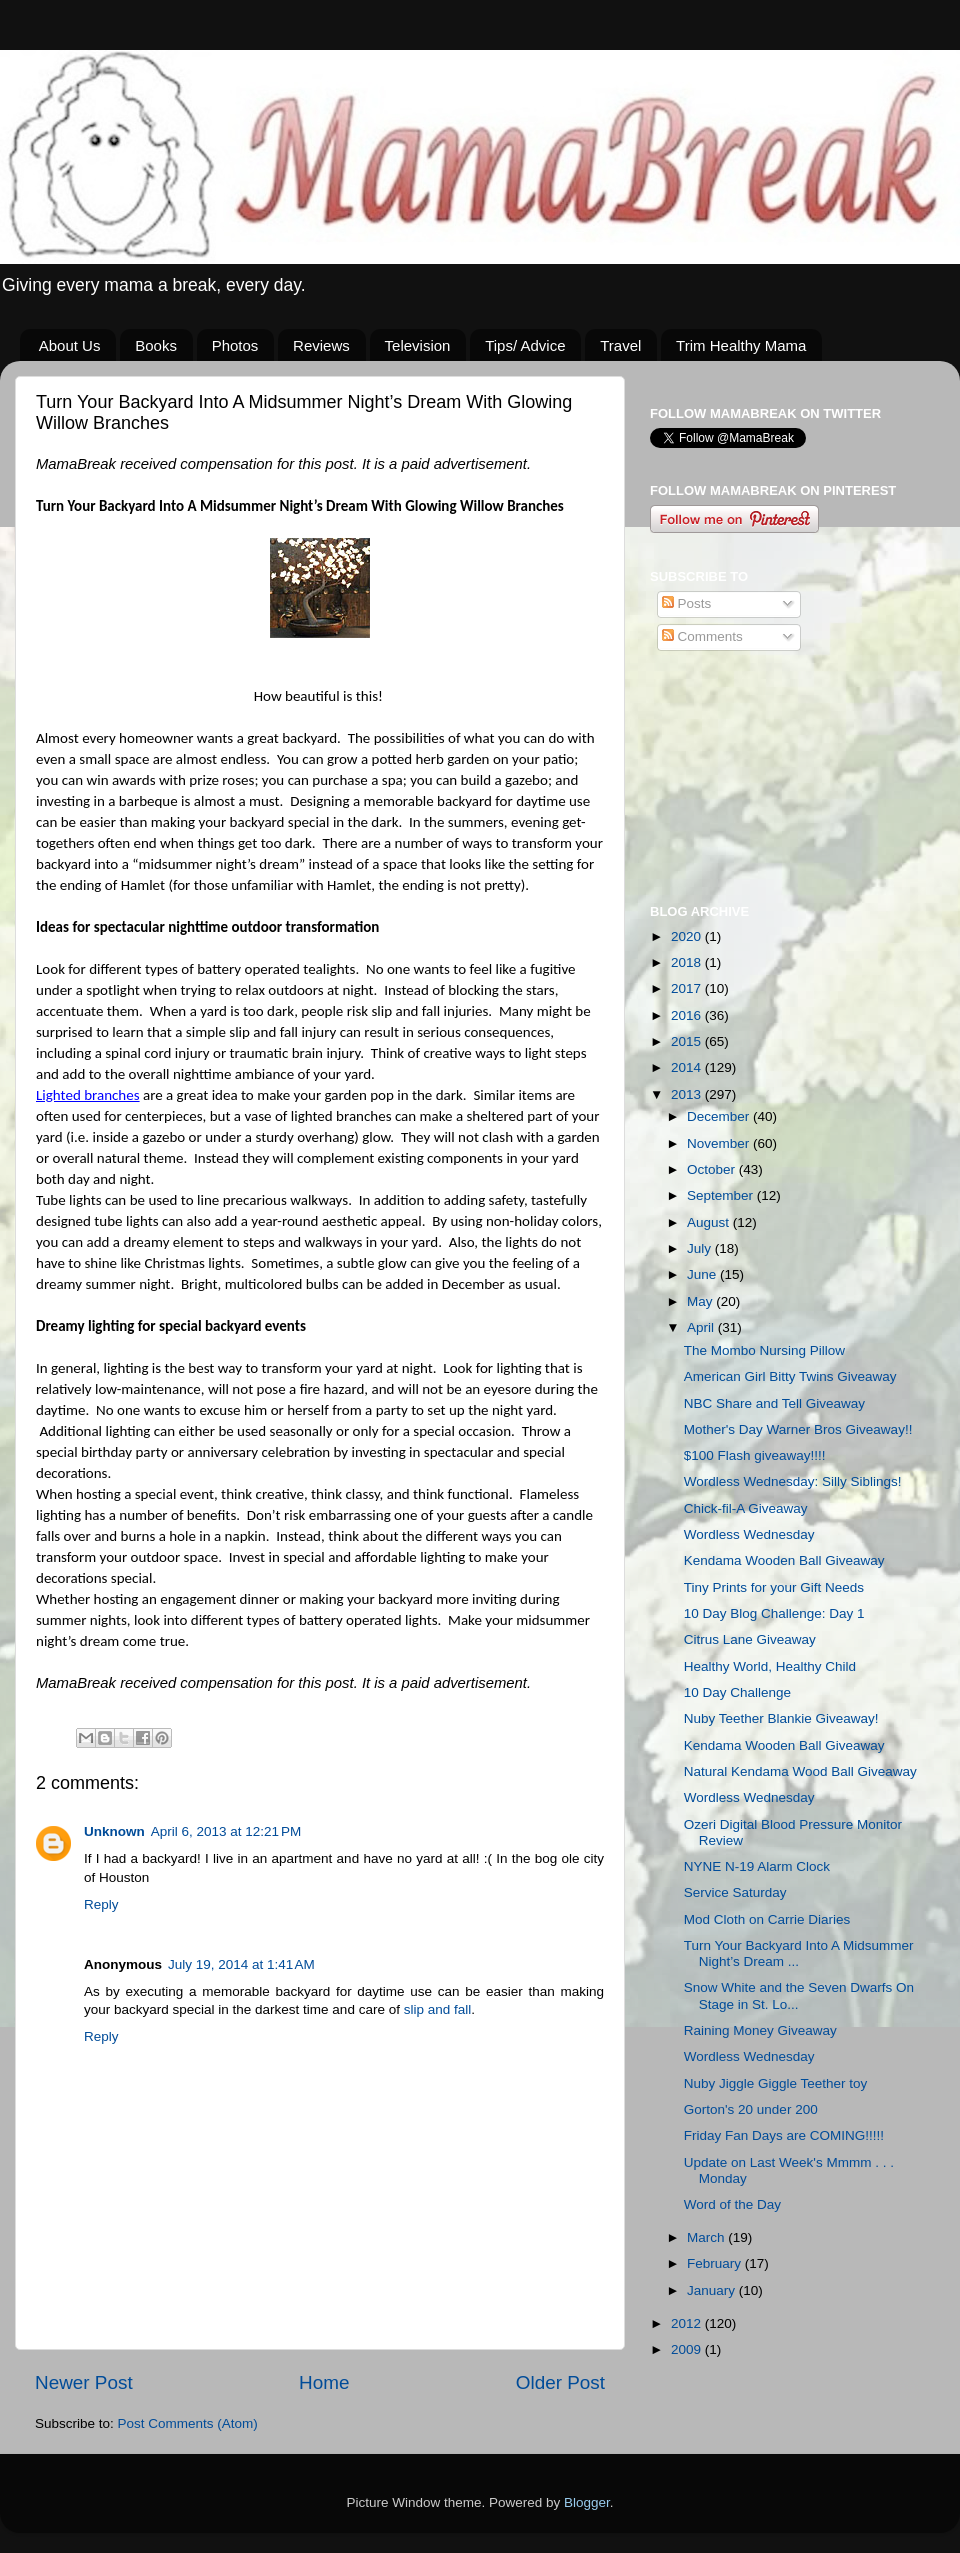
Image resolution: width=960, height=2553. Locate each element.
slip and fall (438, 2009)
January (713, 2290)
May (701, 1301)
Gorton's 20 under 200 (751, 2109)
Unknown (114, 1831)
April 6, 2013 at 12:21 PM (226, 1831)
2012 (688, 2323)
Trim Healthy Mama (741, 345)
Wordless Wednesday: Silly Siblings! (793, 1481)
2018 (688, 962)
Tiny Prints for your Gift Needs (774, 1587)
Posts (687, 603)
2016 (688, 1015)
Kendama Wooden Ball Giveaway (784, 1560)
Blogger (587, 2502)
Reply (101, 1904)
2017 (688, 988)
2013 (688, 1094)
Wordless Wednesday (749, 1534)
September (722, 1195)
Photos (235, 345)
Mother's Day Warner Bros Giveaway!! (798, 1429)
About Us (70, 345)
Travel (620, 345)
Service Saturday (735, 1892)
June (703, 1274)
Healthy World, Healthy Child (770, 1666)
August (710, 1222)
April (702, 1327)
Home (324, 2382)
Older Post (560, 2382)
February (716, 2263)
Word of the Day (732, 2204)
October (713, 1169)
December (720, 1116)
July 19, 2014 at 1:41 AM (241, 1964)
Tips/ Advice (525, 345)
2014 (688, 1067)
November (720, 1143)
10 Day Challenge (737, 1692)
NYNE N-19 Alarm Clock (757, 1866)
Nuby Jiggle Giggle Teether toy (776, 2083)
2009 (688, 2349)
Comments (702, 636)
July (701, 1248)
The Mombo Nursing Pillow (764, 1350)
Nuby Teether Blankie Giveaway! (781, 1718)
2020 (688, 936)
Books (156, 345)
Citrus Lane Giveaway (750, 1639)
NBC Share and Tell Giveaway (774, 1403)
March (707, 2237)
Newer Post (84, 2382)
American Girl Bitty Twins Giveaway (790, 1376)
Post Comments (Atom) (188, 2423)
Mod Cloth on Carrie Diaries (767, 1919)
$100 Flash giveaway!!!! (755, 1455)
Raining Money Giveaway (760, 2030)
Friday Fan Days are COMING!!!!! (784, 2135)
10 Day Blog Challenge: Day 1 (774, 1613)
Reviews (321, 345)
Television (418, 345)
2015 (688, 1041)
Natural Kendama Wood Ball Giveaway (800, 1771)
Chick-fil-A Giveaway (746, 1508)
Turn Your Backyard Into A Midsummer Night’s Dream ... (799, 1953)
